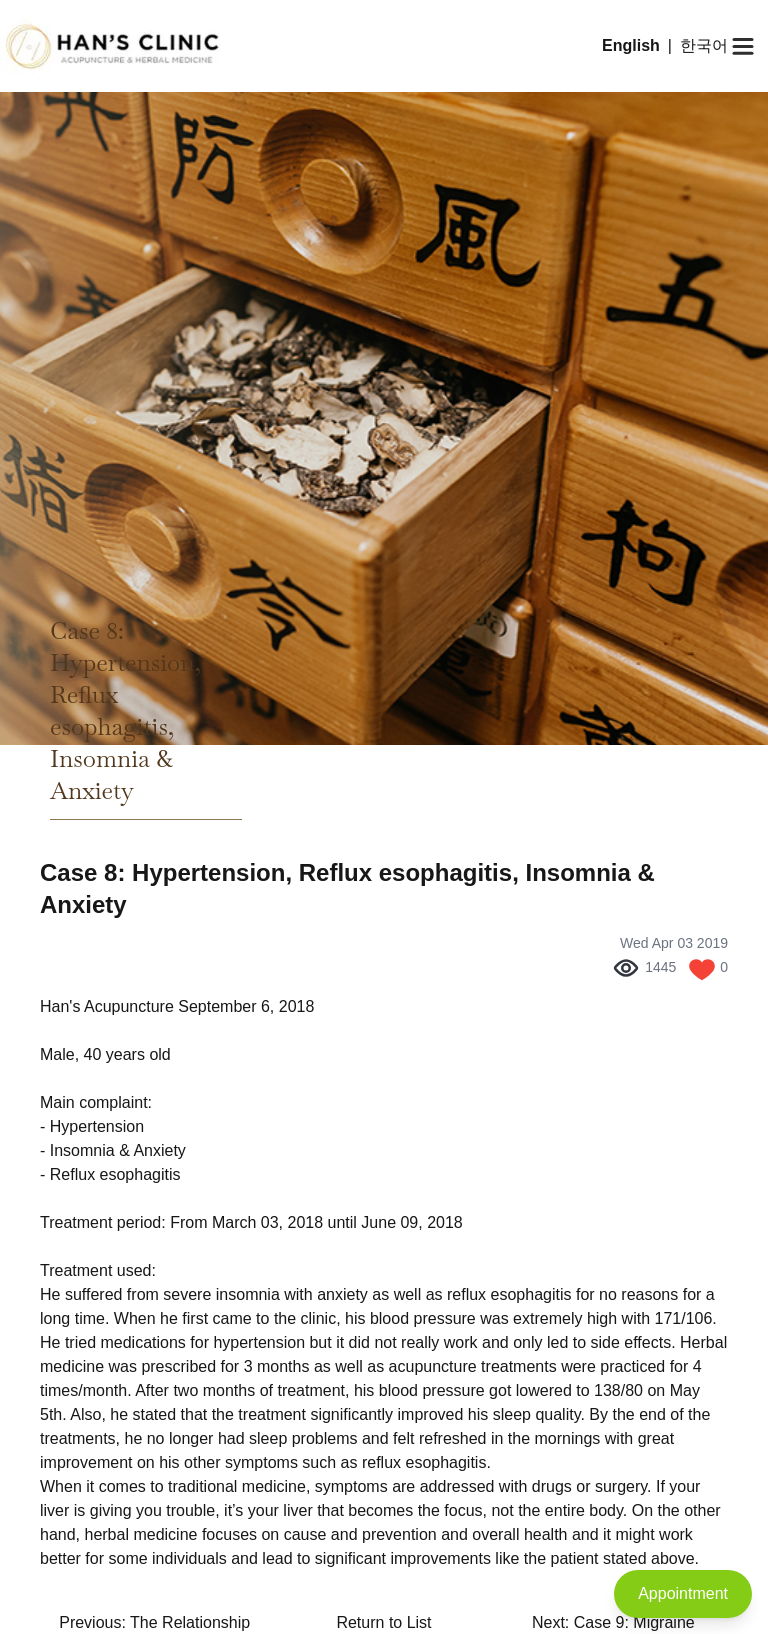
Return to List (383, 1622)
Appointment (683, 1593)
